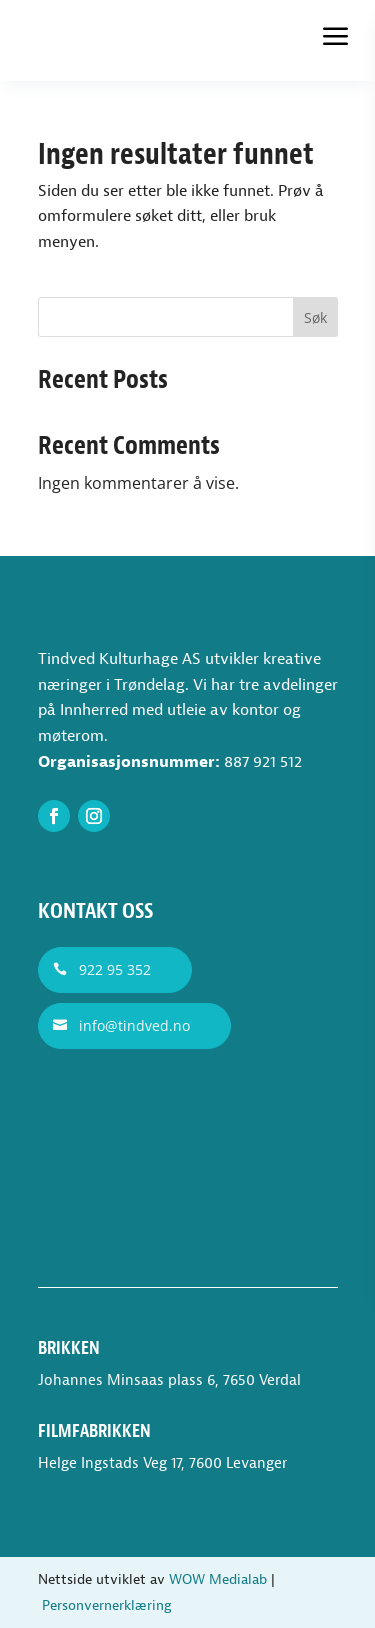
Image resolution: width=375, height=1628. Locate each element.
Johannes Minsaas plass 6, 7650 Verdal (169, 1380)
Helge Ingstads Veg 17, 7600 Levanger (162, 1463)
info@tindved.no (134, 1025)
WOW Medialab (218, 1579)
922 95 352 (115, 969)
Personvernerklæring (107, 1605)
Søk (315, 317)
